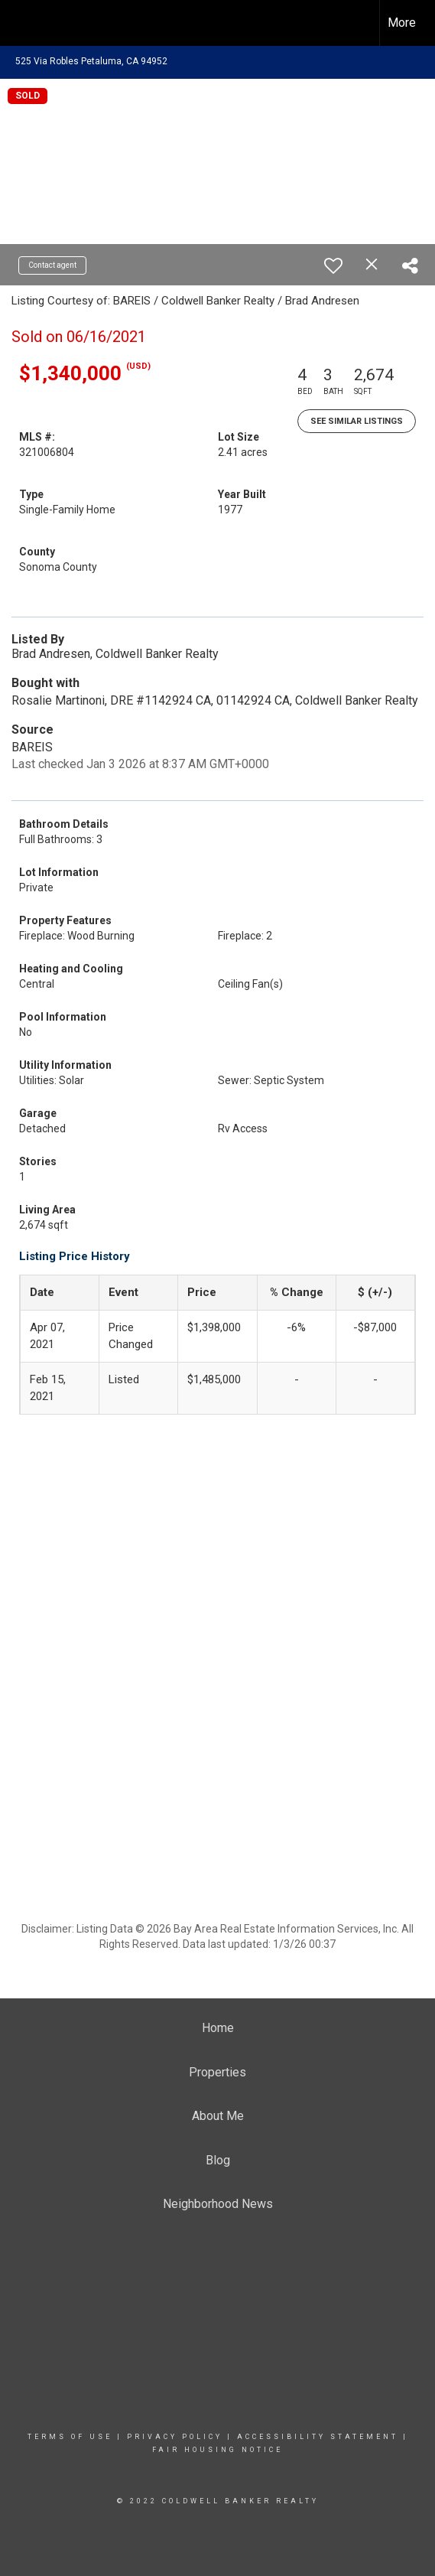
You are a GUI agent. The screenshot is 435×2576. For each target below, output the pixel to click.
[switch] (333, 265)
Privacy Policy (174, 2437)
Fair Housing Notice (217, 2450)
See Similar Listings (356, 421)
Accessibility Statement (317, 2437)
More (402, 22)
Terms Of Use (70, 2437)
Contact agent (52, 265)
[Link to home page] (25, 23)
